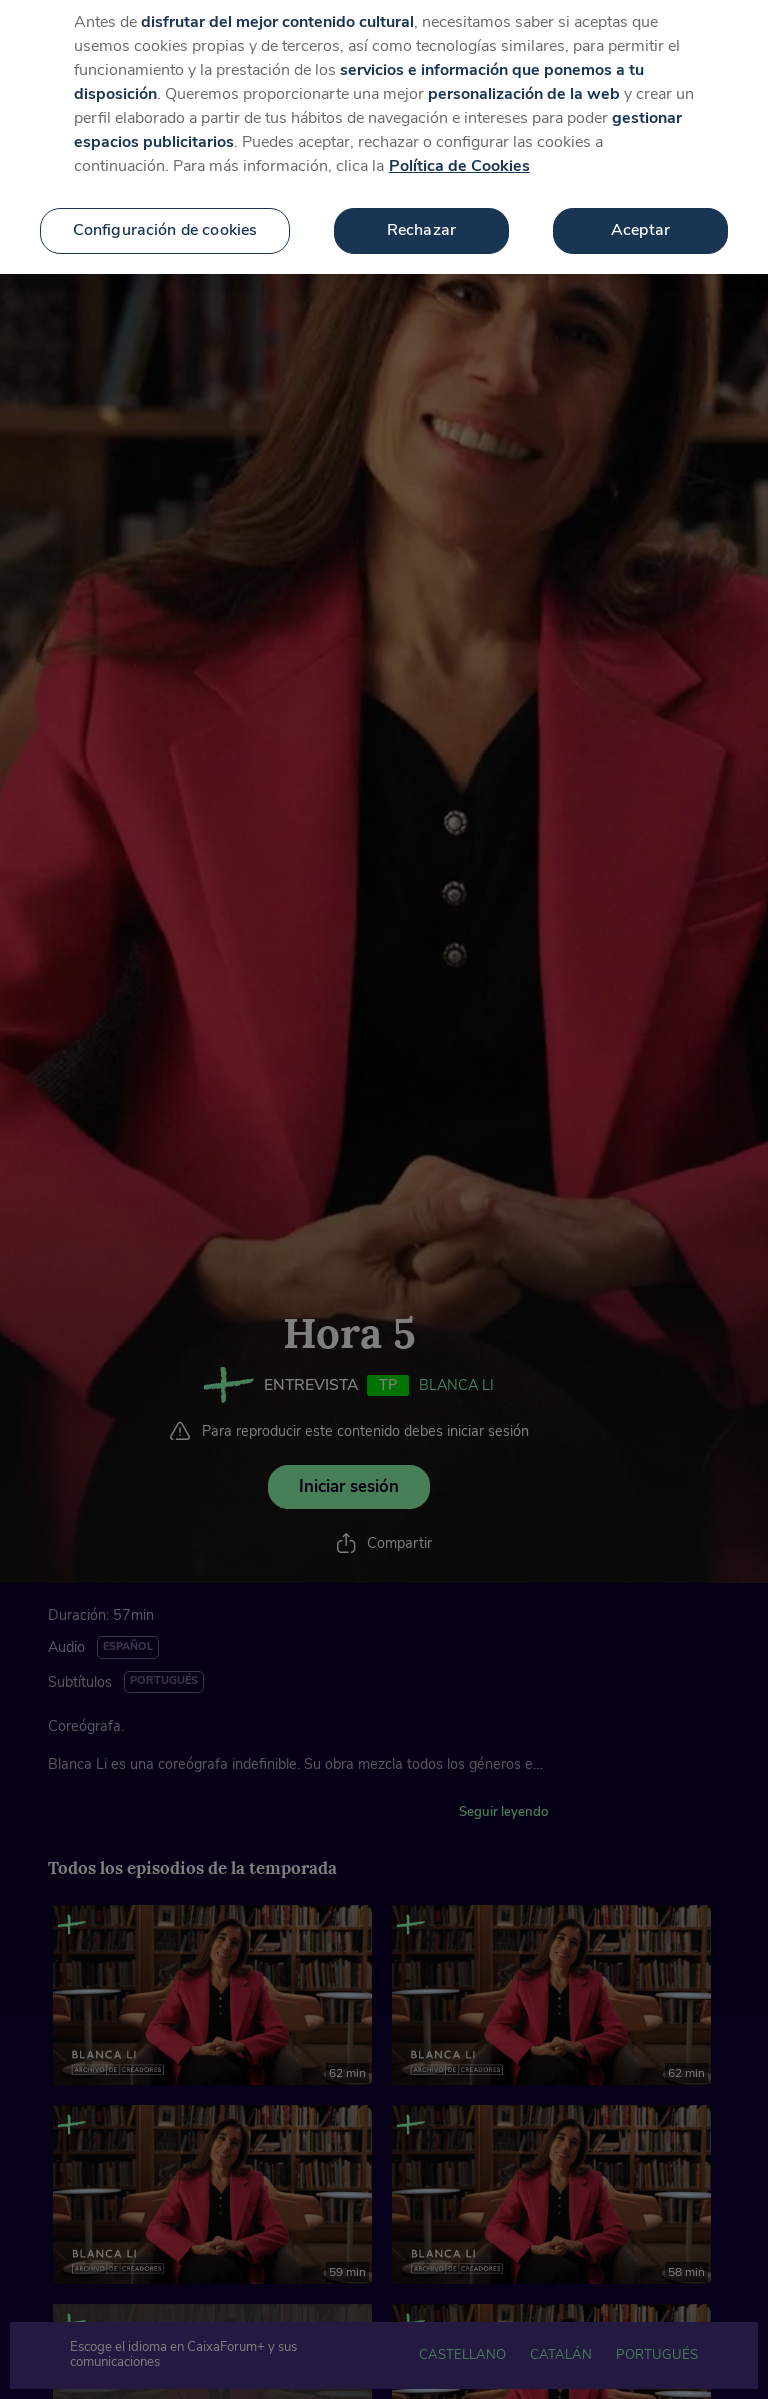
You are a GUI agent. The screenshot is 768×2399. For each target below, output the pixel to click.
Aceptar (640, 217)
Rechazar (421, 217)
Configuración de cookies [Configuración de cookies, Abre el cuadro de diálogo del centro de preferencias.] (165, 217)
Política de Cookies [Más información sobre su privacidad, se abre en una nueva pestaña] (459, 153)
